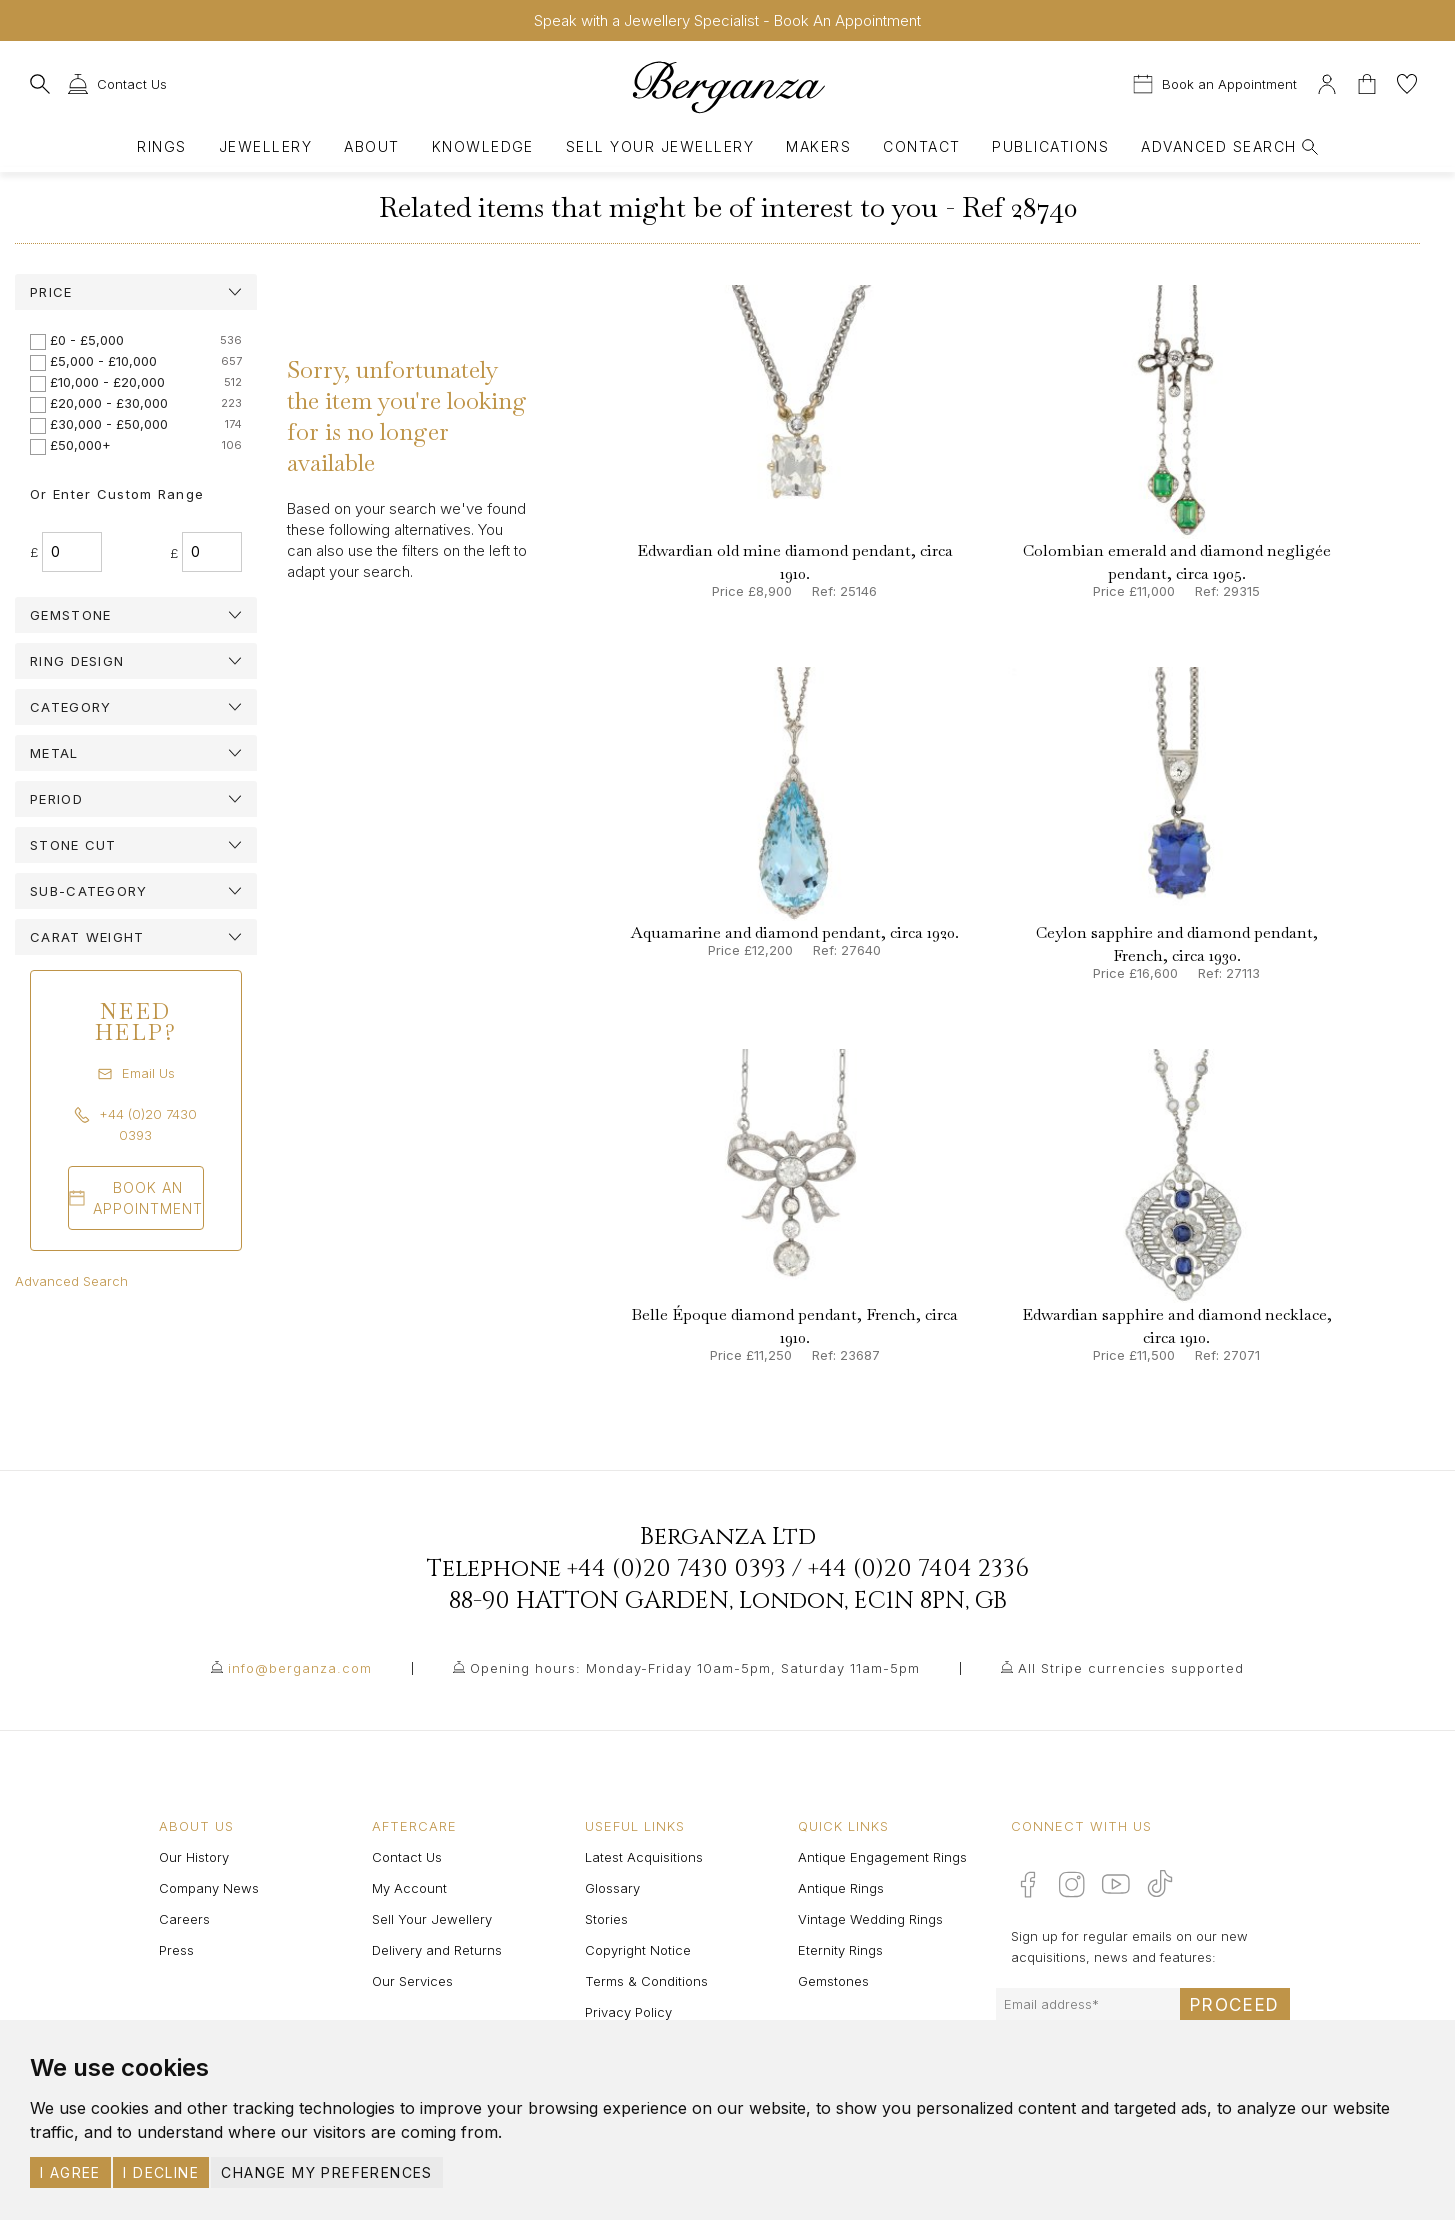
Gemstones (833, 1981)
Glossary (612, 1888)
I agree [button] (70, 2172)
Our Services (412, 1981)
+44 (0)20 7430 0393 (676, 1569)
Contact (921, 146)
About (371, 146)
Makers (818, 146)
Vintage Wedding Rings (870, 1919)
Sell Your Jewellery (660, 146)
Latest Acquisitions (644, 1857)
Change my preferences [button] (326, 2172)
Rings (161, 146)
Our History (194, 1857)
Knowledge (483, 146)
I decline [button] (161, 2172)
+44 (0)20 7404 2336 (918, 1569)
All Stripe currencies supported (1131, 1668)
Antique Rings (841, 1888)
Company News (209, 1888)
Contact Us (407, 1857)
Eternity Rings (840, 1950)
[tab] (136, 292)
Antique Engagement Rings (882, 1857)
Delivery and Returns (437, 1950)
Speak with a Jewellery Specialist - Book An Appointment (727, 20)
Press (176, 1950)
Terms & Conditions (646, 1981)
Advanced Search (71, 1281)
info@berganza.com (300, 1668)
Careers (184, 1919)
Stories (606, 1919)
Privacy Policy (628, 2012)
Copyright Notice (638, 1950)
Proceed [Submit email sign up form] (1235, 2005)
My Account (409, 1888)
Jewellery (265, 146)
